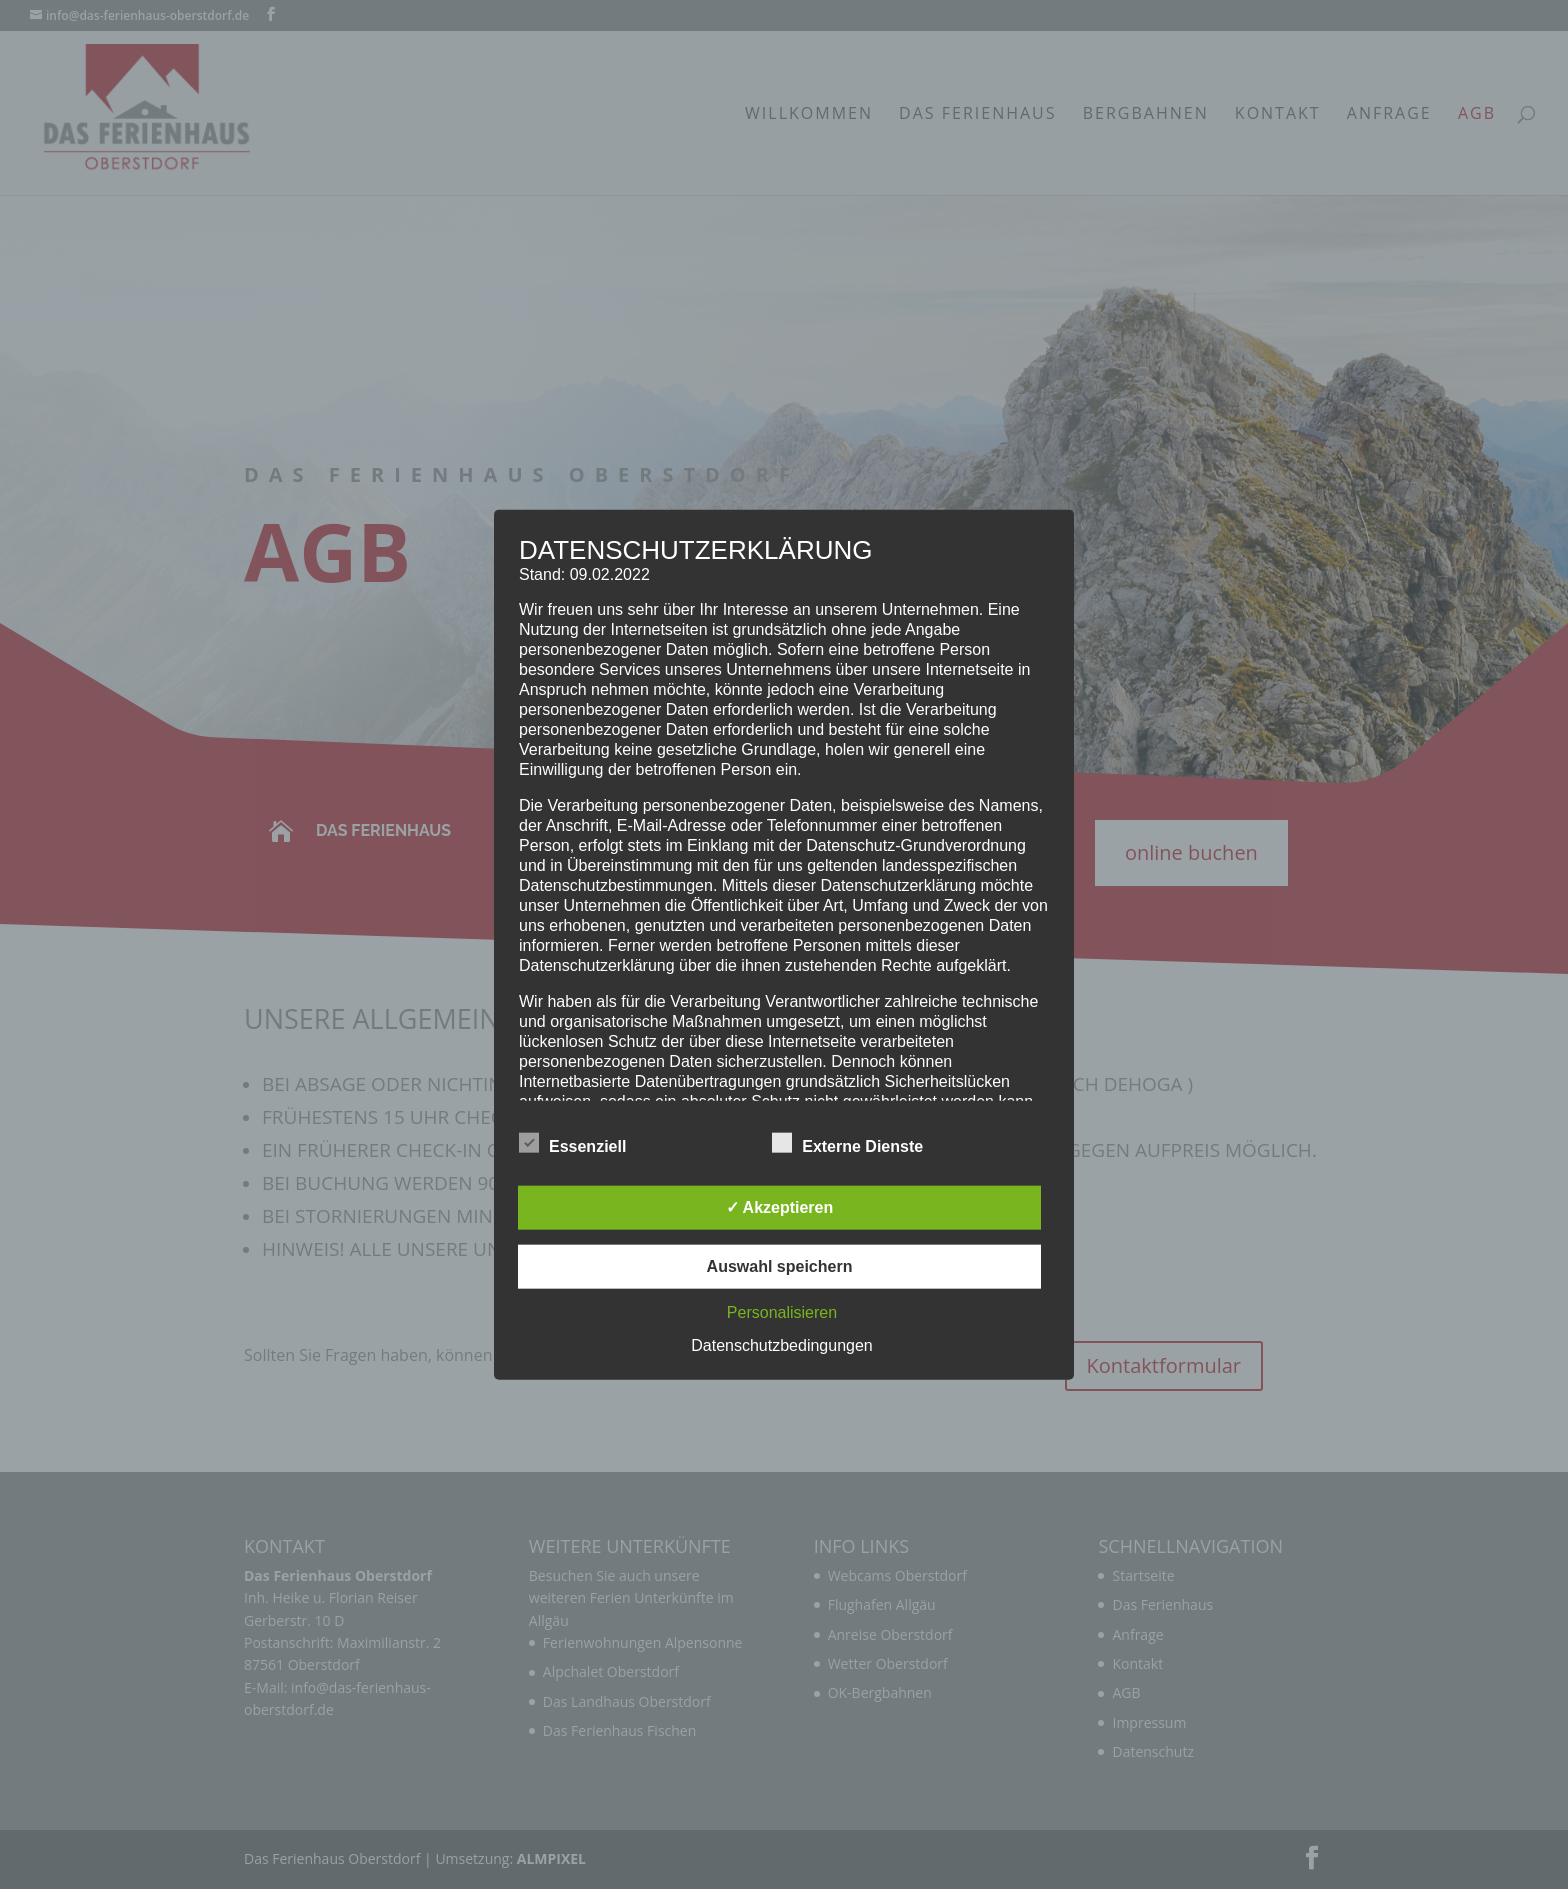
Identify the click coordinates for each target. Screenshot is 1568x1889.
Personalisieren (782, 1312)
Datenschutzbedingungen (781, 1345)
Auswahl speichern (780, 1266)
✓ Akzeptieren (780, 1207)
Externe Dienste (847, 1144)
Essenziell (572, 1144)
